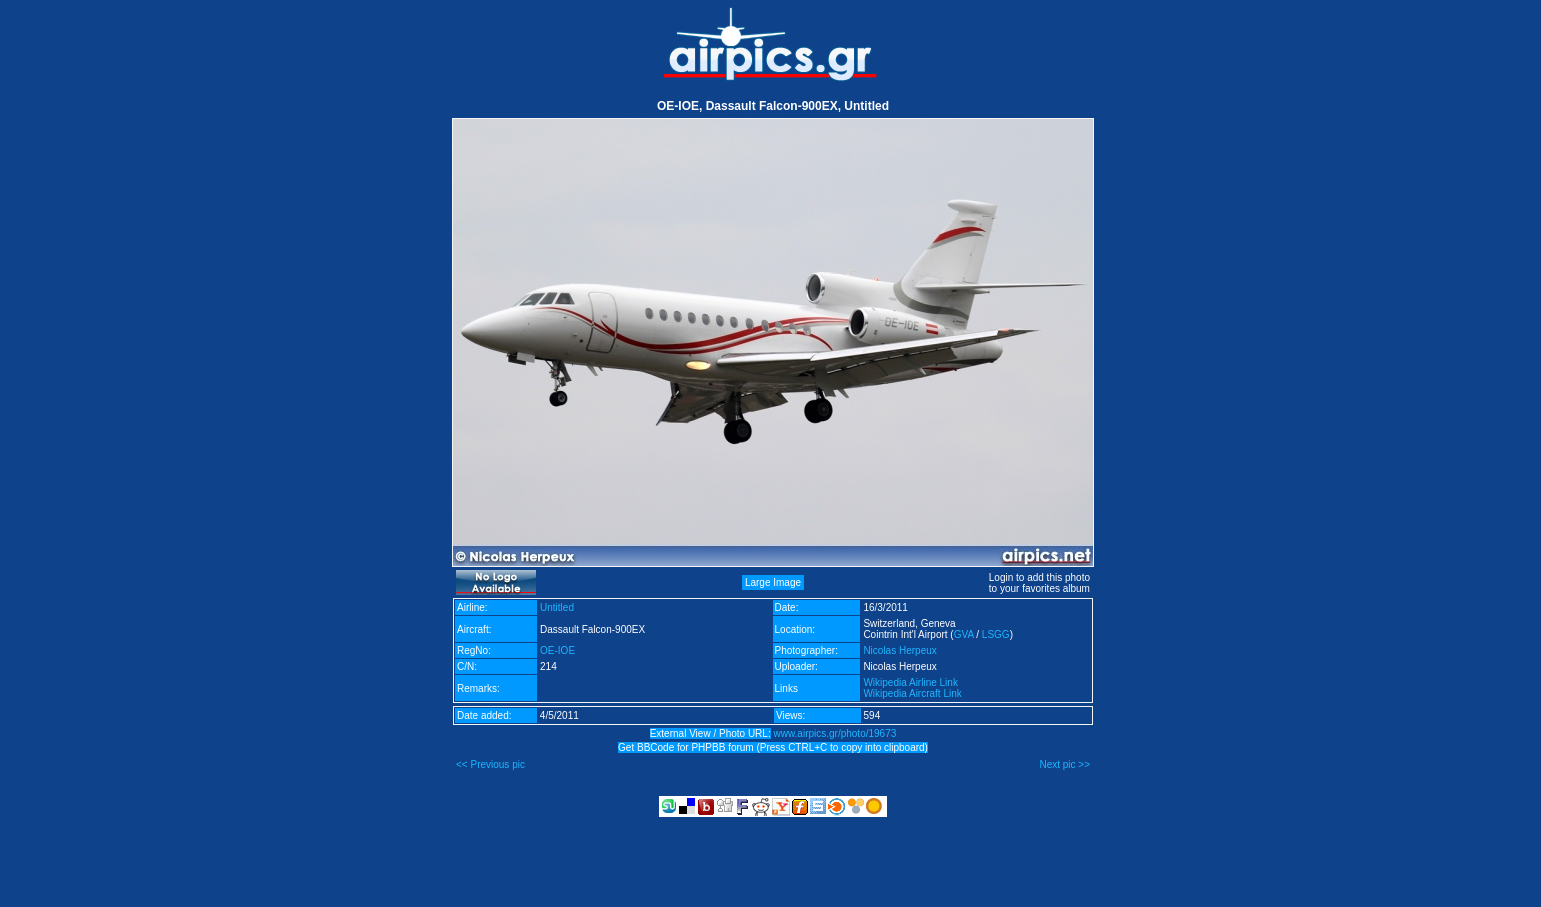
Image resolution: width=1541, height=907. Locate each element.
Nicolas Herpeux (899, 650)
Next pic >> (1064, 764)
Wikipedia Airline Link (910, 682)
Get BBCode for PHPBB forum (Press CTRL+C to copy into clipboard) (773, 747)
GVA (964, 634)
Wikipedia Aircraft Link (912, 693)
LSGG (996, 634)
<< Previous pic (490, 764)
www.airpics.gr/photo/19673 (834, 733)
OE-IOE (557, 650)
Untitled (557, 607)
